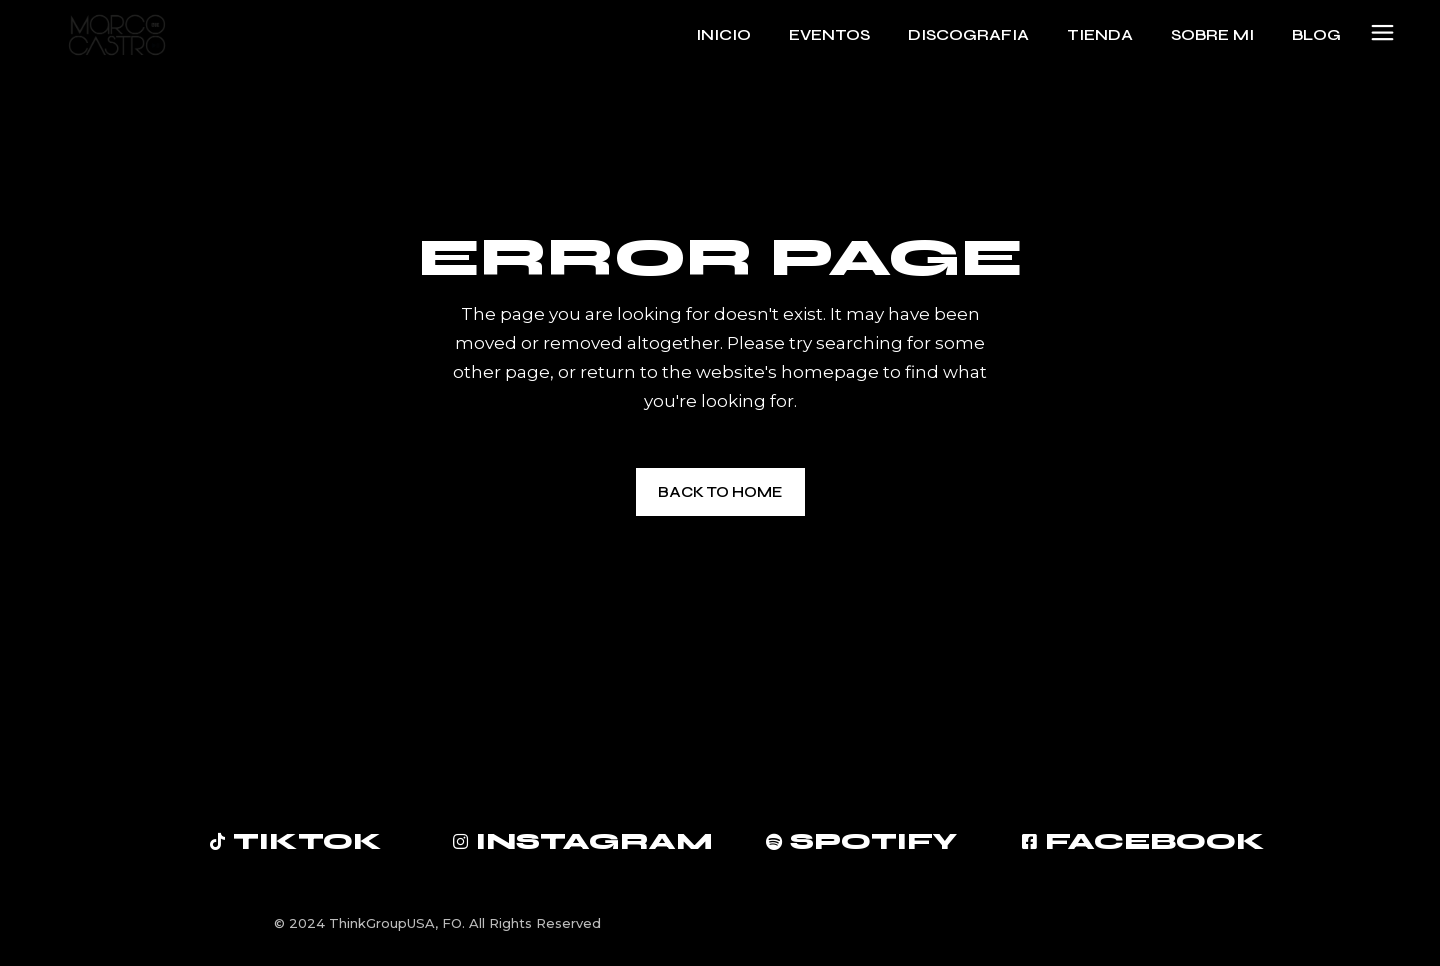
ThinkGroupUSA (382, 923)
